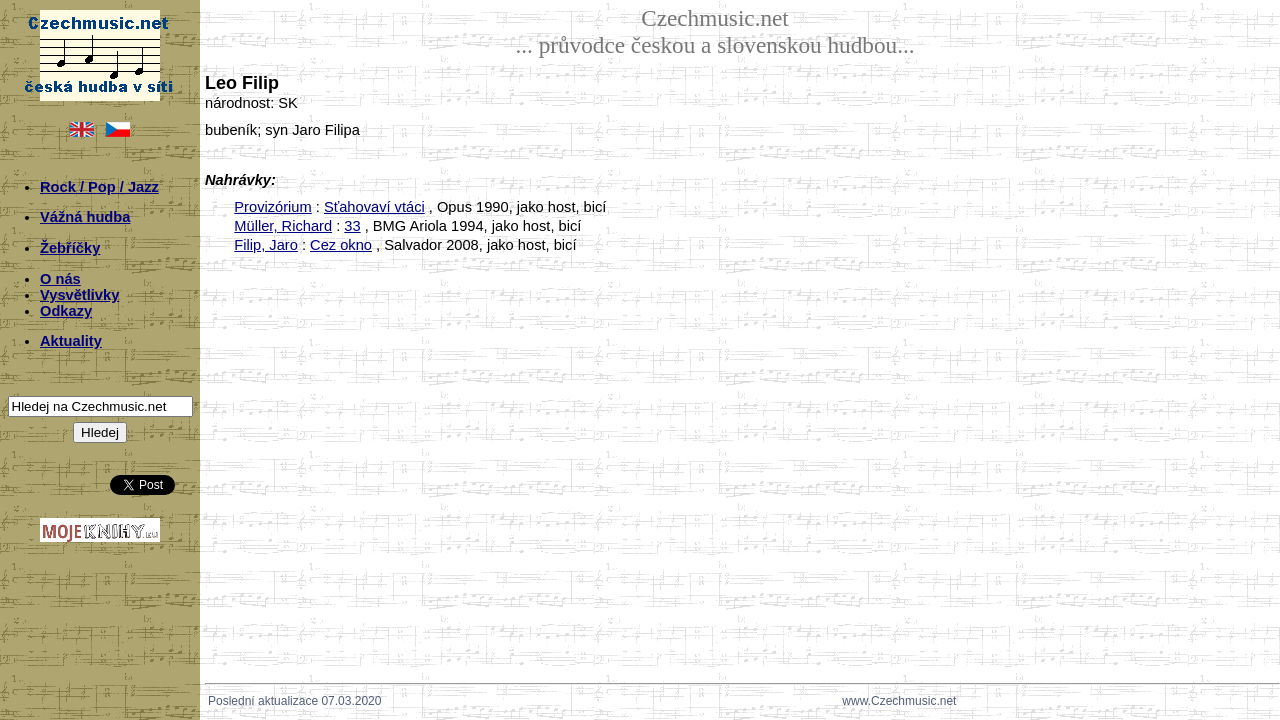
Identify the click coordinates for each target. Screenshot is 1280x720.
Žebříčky (70, 248)
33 (352, 226)
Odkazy (66, 311)
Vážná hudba (85, 217)
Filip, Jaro (266, 245)
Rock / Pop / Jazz (99, 187)
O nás (60, 279)
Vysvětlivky (79, 295)
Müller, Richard (283, 226)
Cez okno (341, 245)
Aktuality (71, 341)
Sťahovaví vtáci (374, 207)
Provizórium (272, 207)
